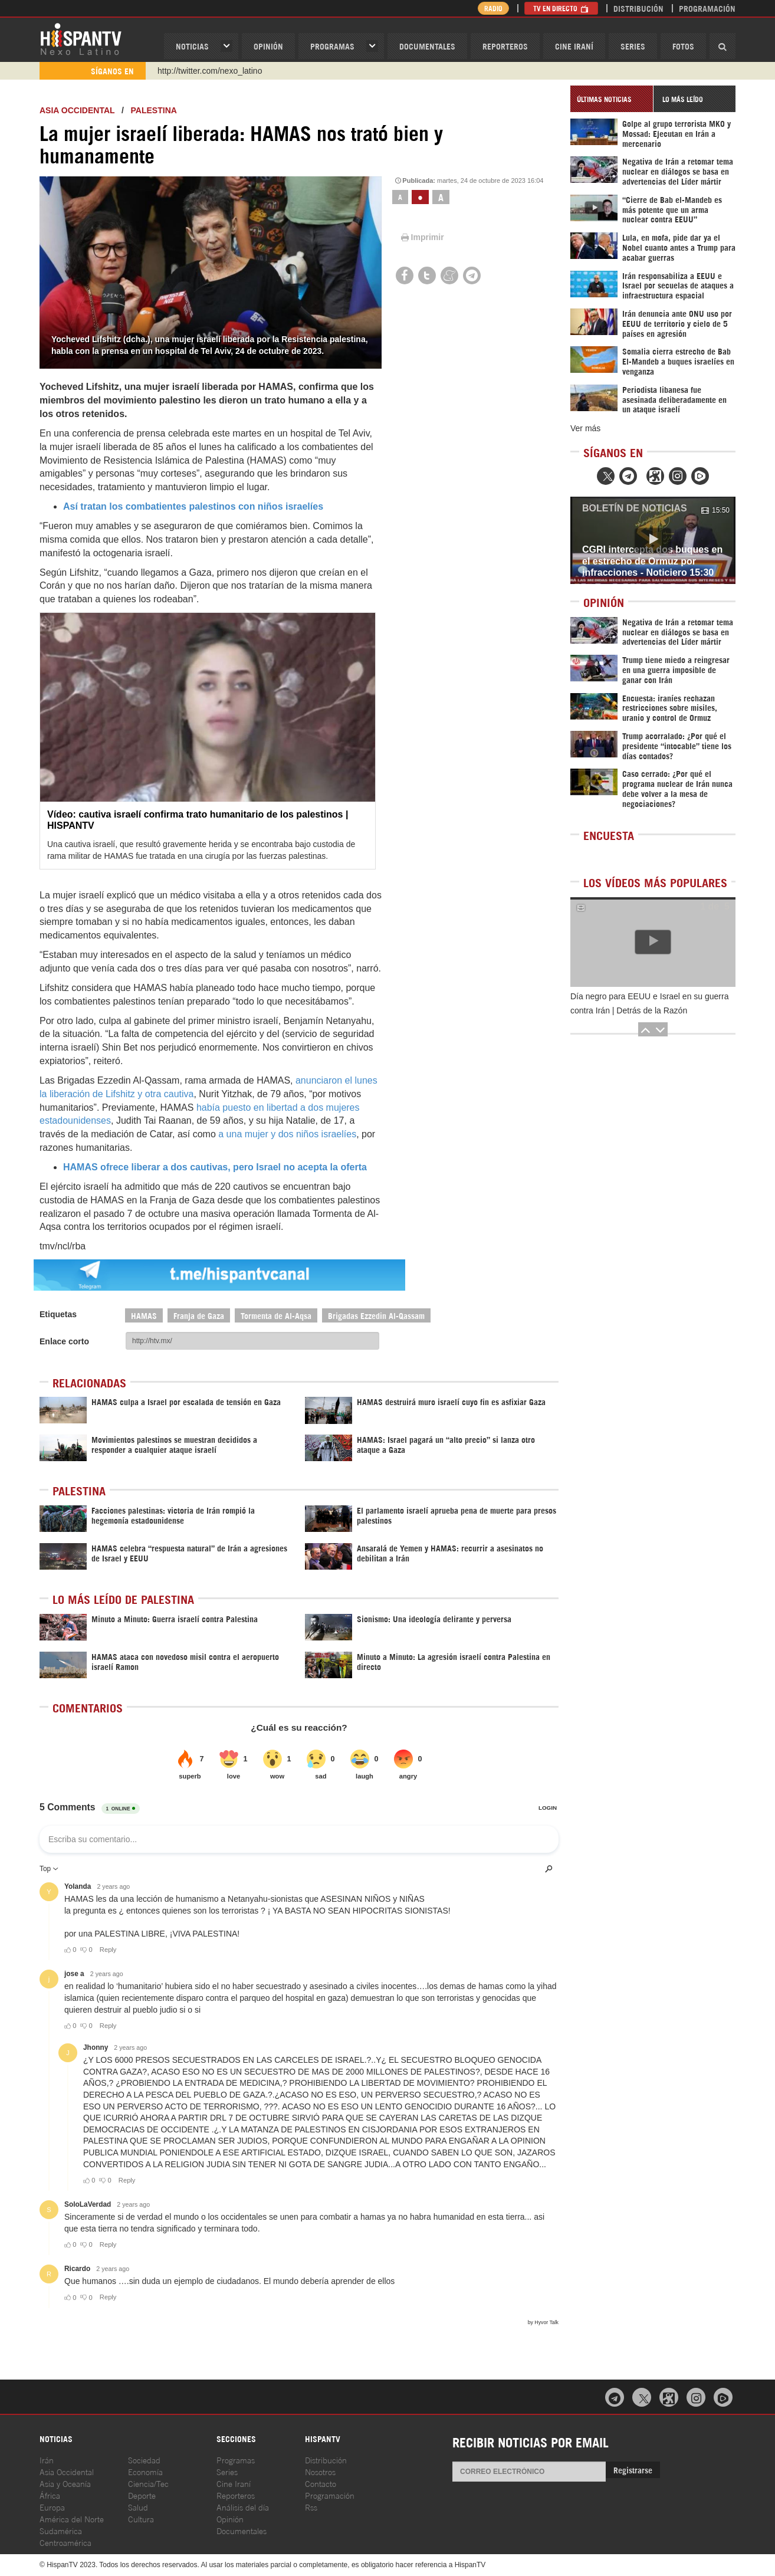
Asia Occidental (67, 2471)
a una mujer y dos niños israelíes (287, 1134)
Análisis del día (242, 2507)
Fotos (683, 46)
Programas (332, 46)
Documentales (427, 46)
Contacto (320, 2483)
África (50, 2495)
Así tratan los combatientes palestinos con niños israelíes (193, 506)
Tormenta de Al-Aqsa (276, 1315)
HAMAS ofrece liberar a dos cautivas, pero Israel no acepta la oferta (215, 1167)
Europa (52, 2507)
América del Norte (72, 2518)
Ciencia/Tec (148, 2483)
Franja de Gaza (198, 1315)
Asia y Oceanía (65, 2483)
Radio (493, 8)
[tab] (611, 99)
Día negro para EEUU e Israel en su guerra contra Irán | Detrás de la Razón (649, 1003)
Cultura (141, 2518)
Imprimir (421, 237)
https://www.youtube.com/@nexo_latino (229, 71)
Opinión (230, 2518)
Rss (311, 2507)
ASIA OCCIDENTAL (77, 110)
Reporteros (505, 46)
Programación (707, 8)
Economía (145, 2471)
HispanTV (81, 38)
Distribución (638, 8)
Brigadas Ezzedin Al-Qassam (376, 1315)
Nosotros (320, 2471)
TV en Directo (561, 8)
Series (632, 46)
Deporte (142, 2495)
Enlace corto (64, 1341)
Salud (138, 2507)
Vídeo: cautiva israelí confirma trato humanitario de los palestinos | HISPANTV (197, 820)
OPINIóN (268, 46)
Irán (47, 2459)
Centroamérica (65, 2542)
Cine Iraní (574, 46)
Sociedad (144, 2459)
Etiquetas (58, 1314)
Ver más (585, 428)
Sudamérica (61, 2530)
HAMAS (144, 1315)
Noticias (192, 46)
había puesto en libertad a (252, 1107)
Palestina (154, 110)
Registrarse (632, 2469)
